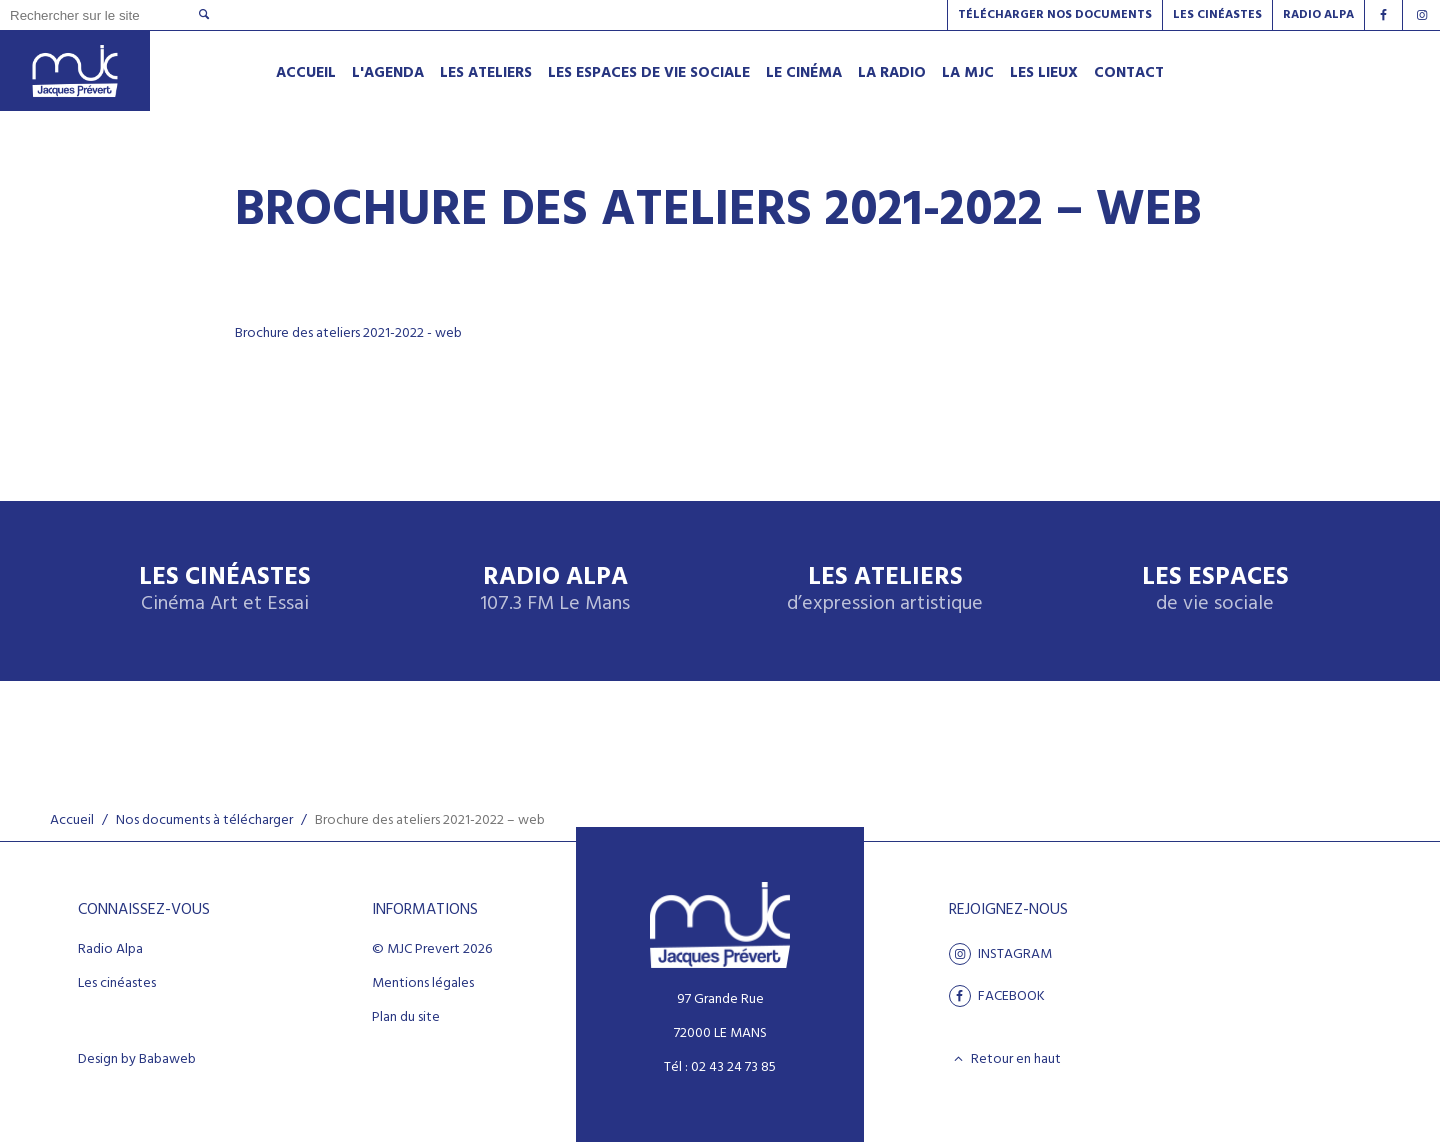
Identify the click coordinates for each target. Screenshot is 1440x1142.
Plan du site (406, 1018)
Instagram (1000, 954)
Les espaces (1215, 590)
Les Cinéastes (1217, 15)
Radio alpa (1318, 15)
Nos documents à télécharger (204, 820)
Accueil (72, 820)
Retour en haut (1005, 1059)
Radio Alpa (555, 590)
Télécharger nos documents (1055, 15)
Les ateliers (885, 590)
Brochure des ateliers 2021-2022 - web (348, 333)
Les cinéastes (117, 984)
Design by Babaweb (137, 1060)
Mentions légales (423, 984)
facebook (997, 996)
